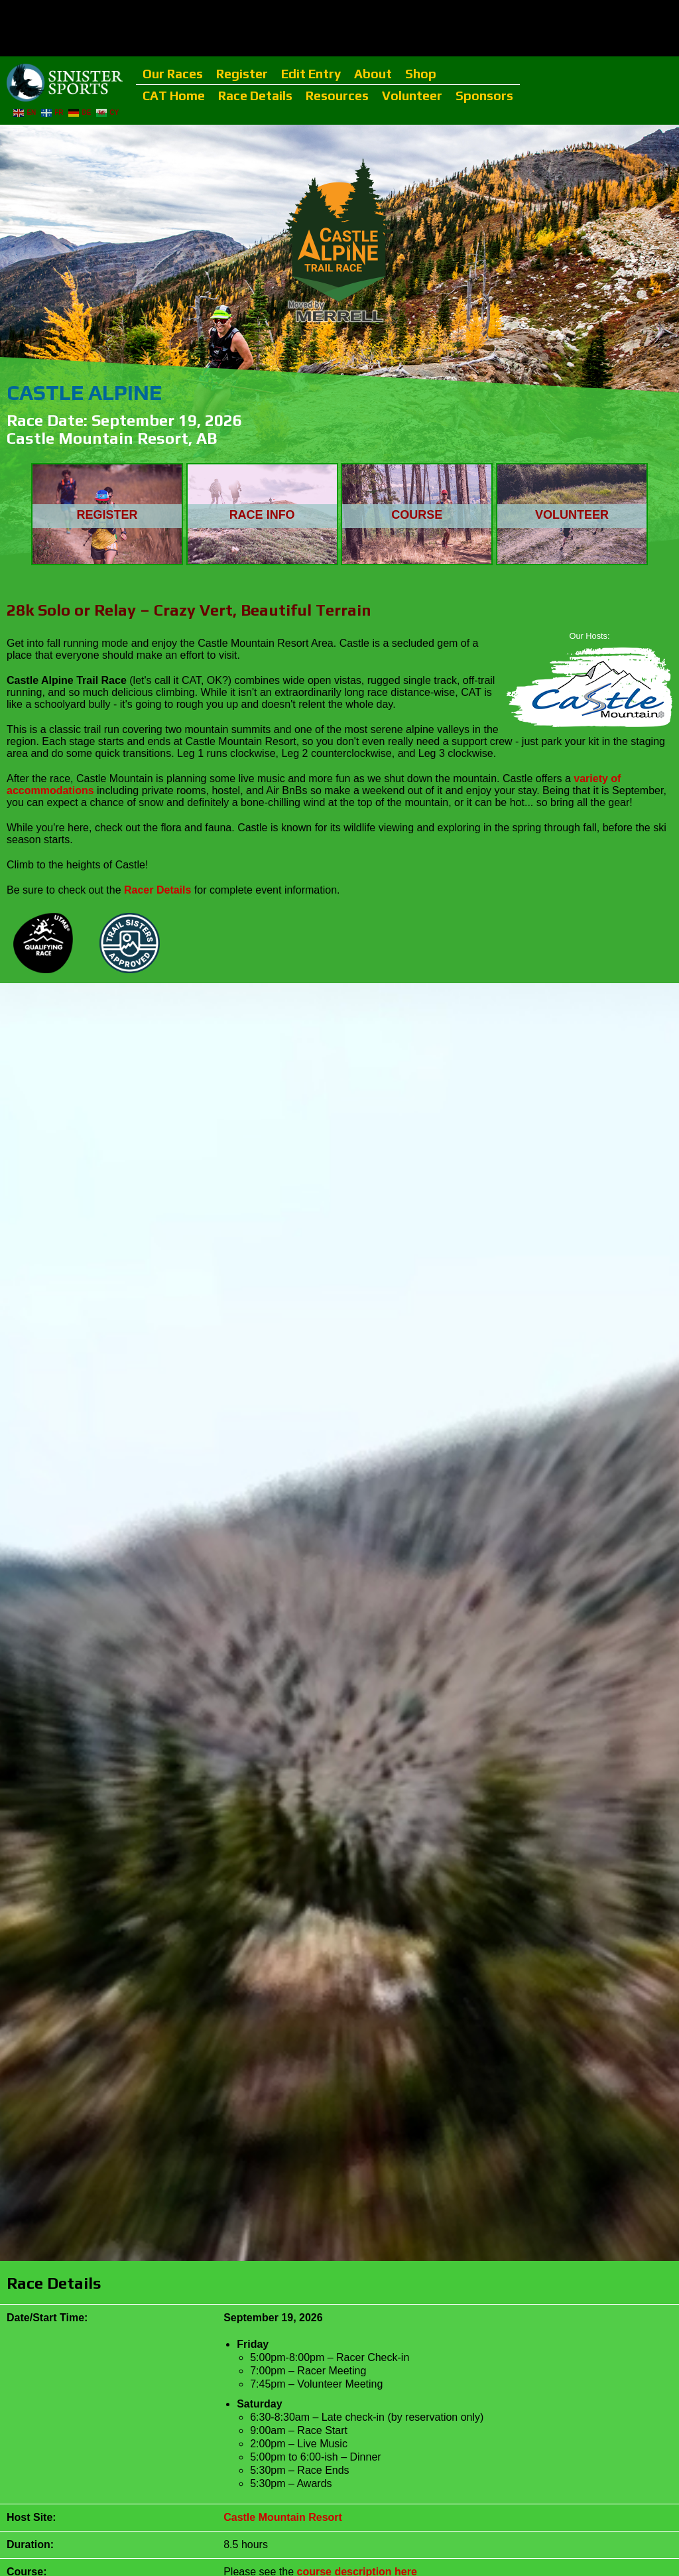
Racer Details (157, 890)
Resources (337, 95)
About (373, 73)
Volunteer (412, 95)
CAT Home (174, 95)
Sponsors (484, 95)
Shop (420, 73)
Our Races (173, 73)
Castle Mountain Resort (282, 2517)
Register (242, 73)
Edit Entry (311, 73)
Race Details (255, 95)
